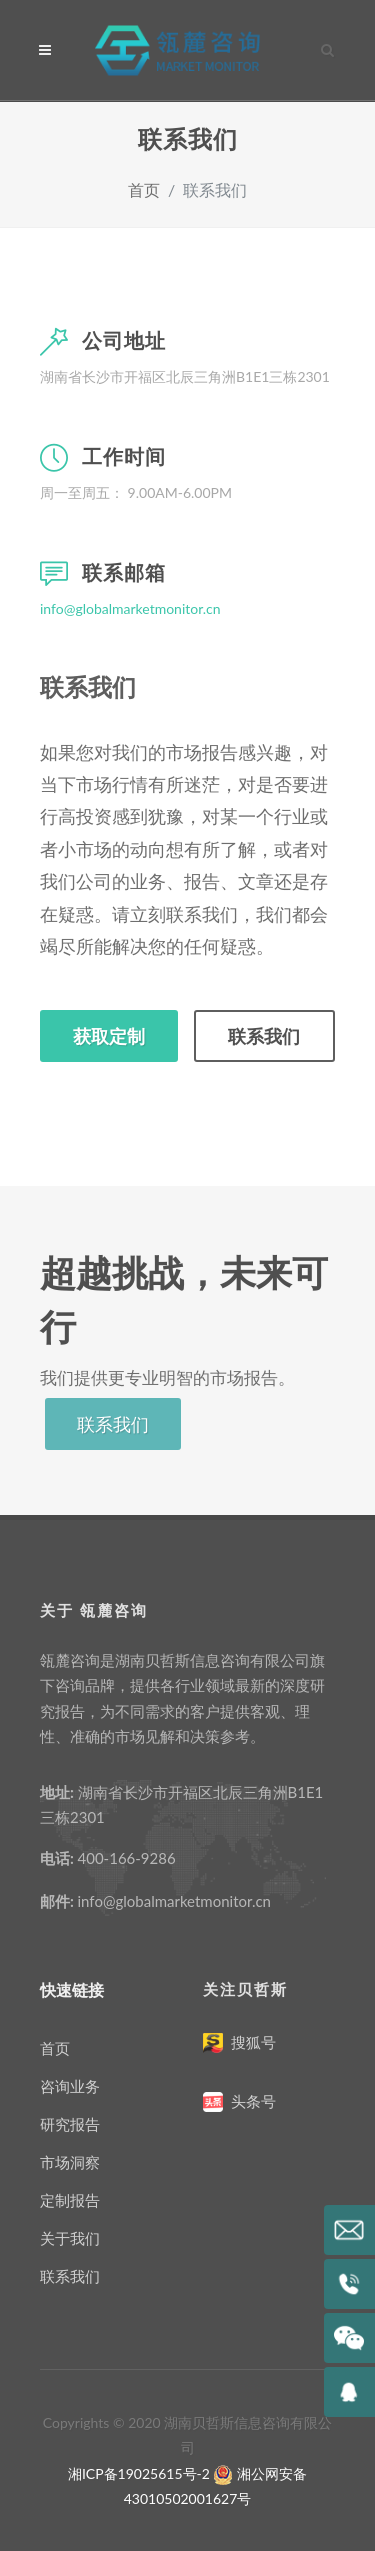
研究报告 (70, 2124)
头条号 (252, 2101)
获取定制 (109, 1036)
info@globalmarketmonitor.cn (130, 608)
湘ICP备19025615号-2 (139, 2473)
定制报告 (70, 2200)
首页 (144, 189)
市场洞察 (70, 2162)
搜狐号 (252, 2042)
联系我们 (264, 1036)
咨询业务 (70, 2086)
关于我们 (70, 2238)
